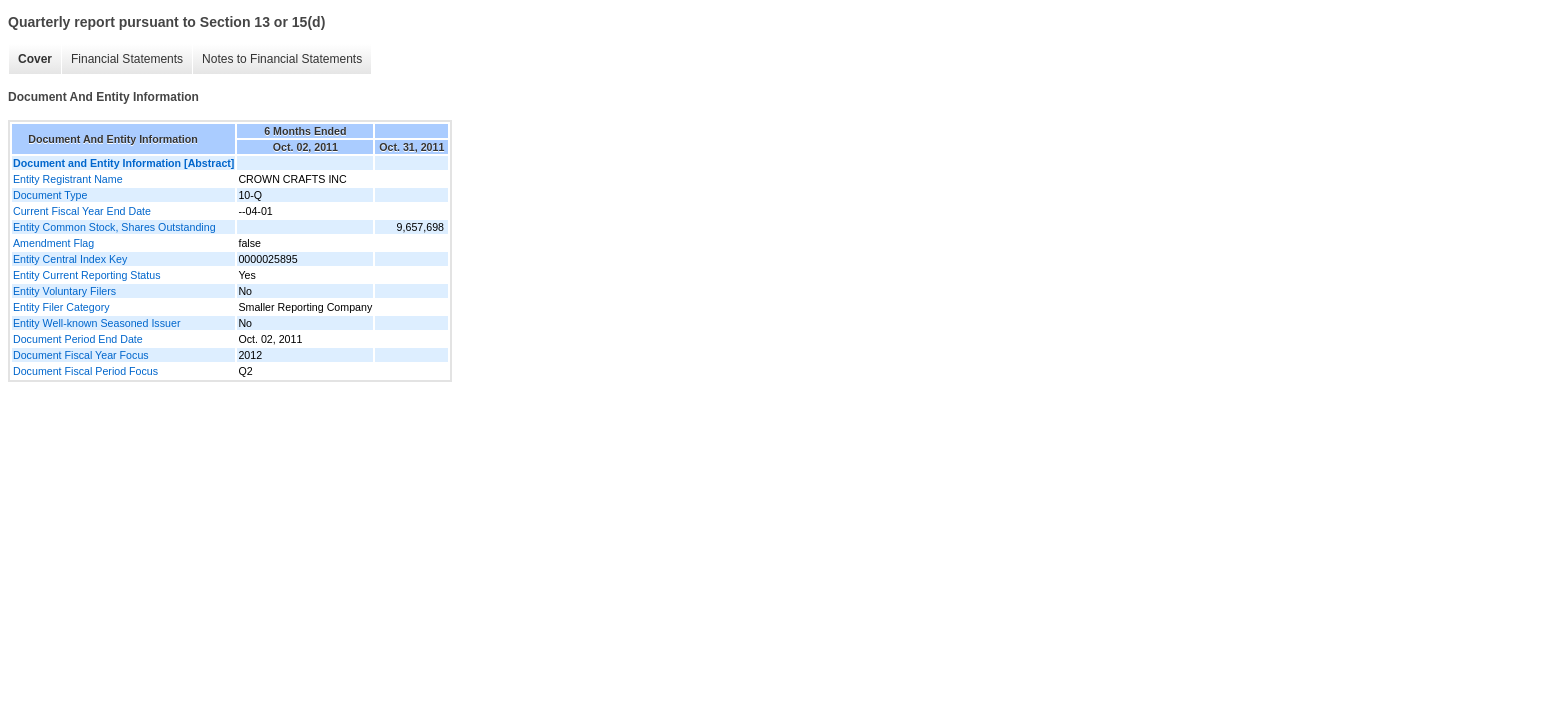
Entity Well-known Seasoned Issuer (96, 323)
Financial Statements (127, 59)
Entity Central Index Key (70, 259)
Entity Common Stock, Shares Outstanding (114, 227)
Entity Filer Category (61, 307)
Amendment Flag (53, 243)
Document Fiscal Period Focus (85, 371)
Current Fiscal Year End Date (82, 211)
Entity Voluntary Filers (64, 291)
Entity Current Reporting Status (86, 275)
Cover (35, 59)
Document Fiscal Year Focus (81, 355)
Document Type (50, 195)
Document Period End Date (78, 339)
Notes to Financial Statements (282, 59)
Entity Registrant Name (68, 179)
